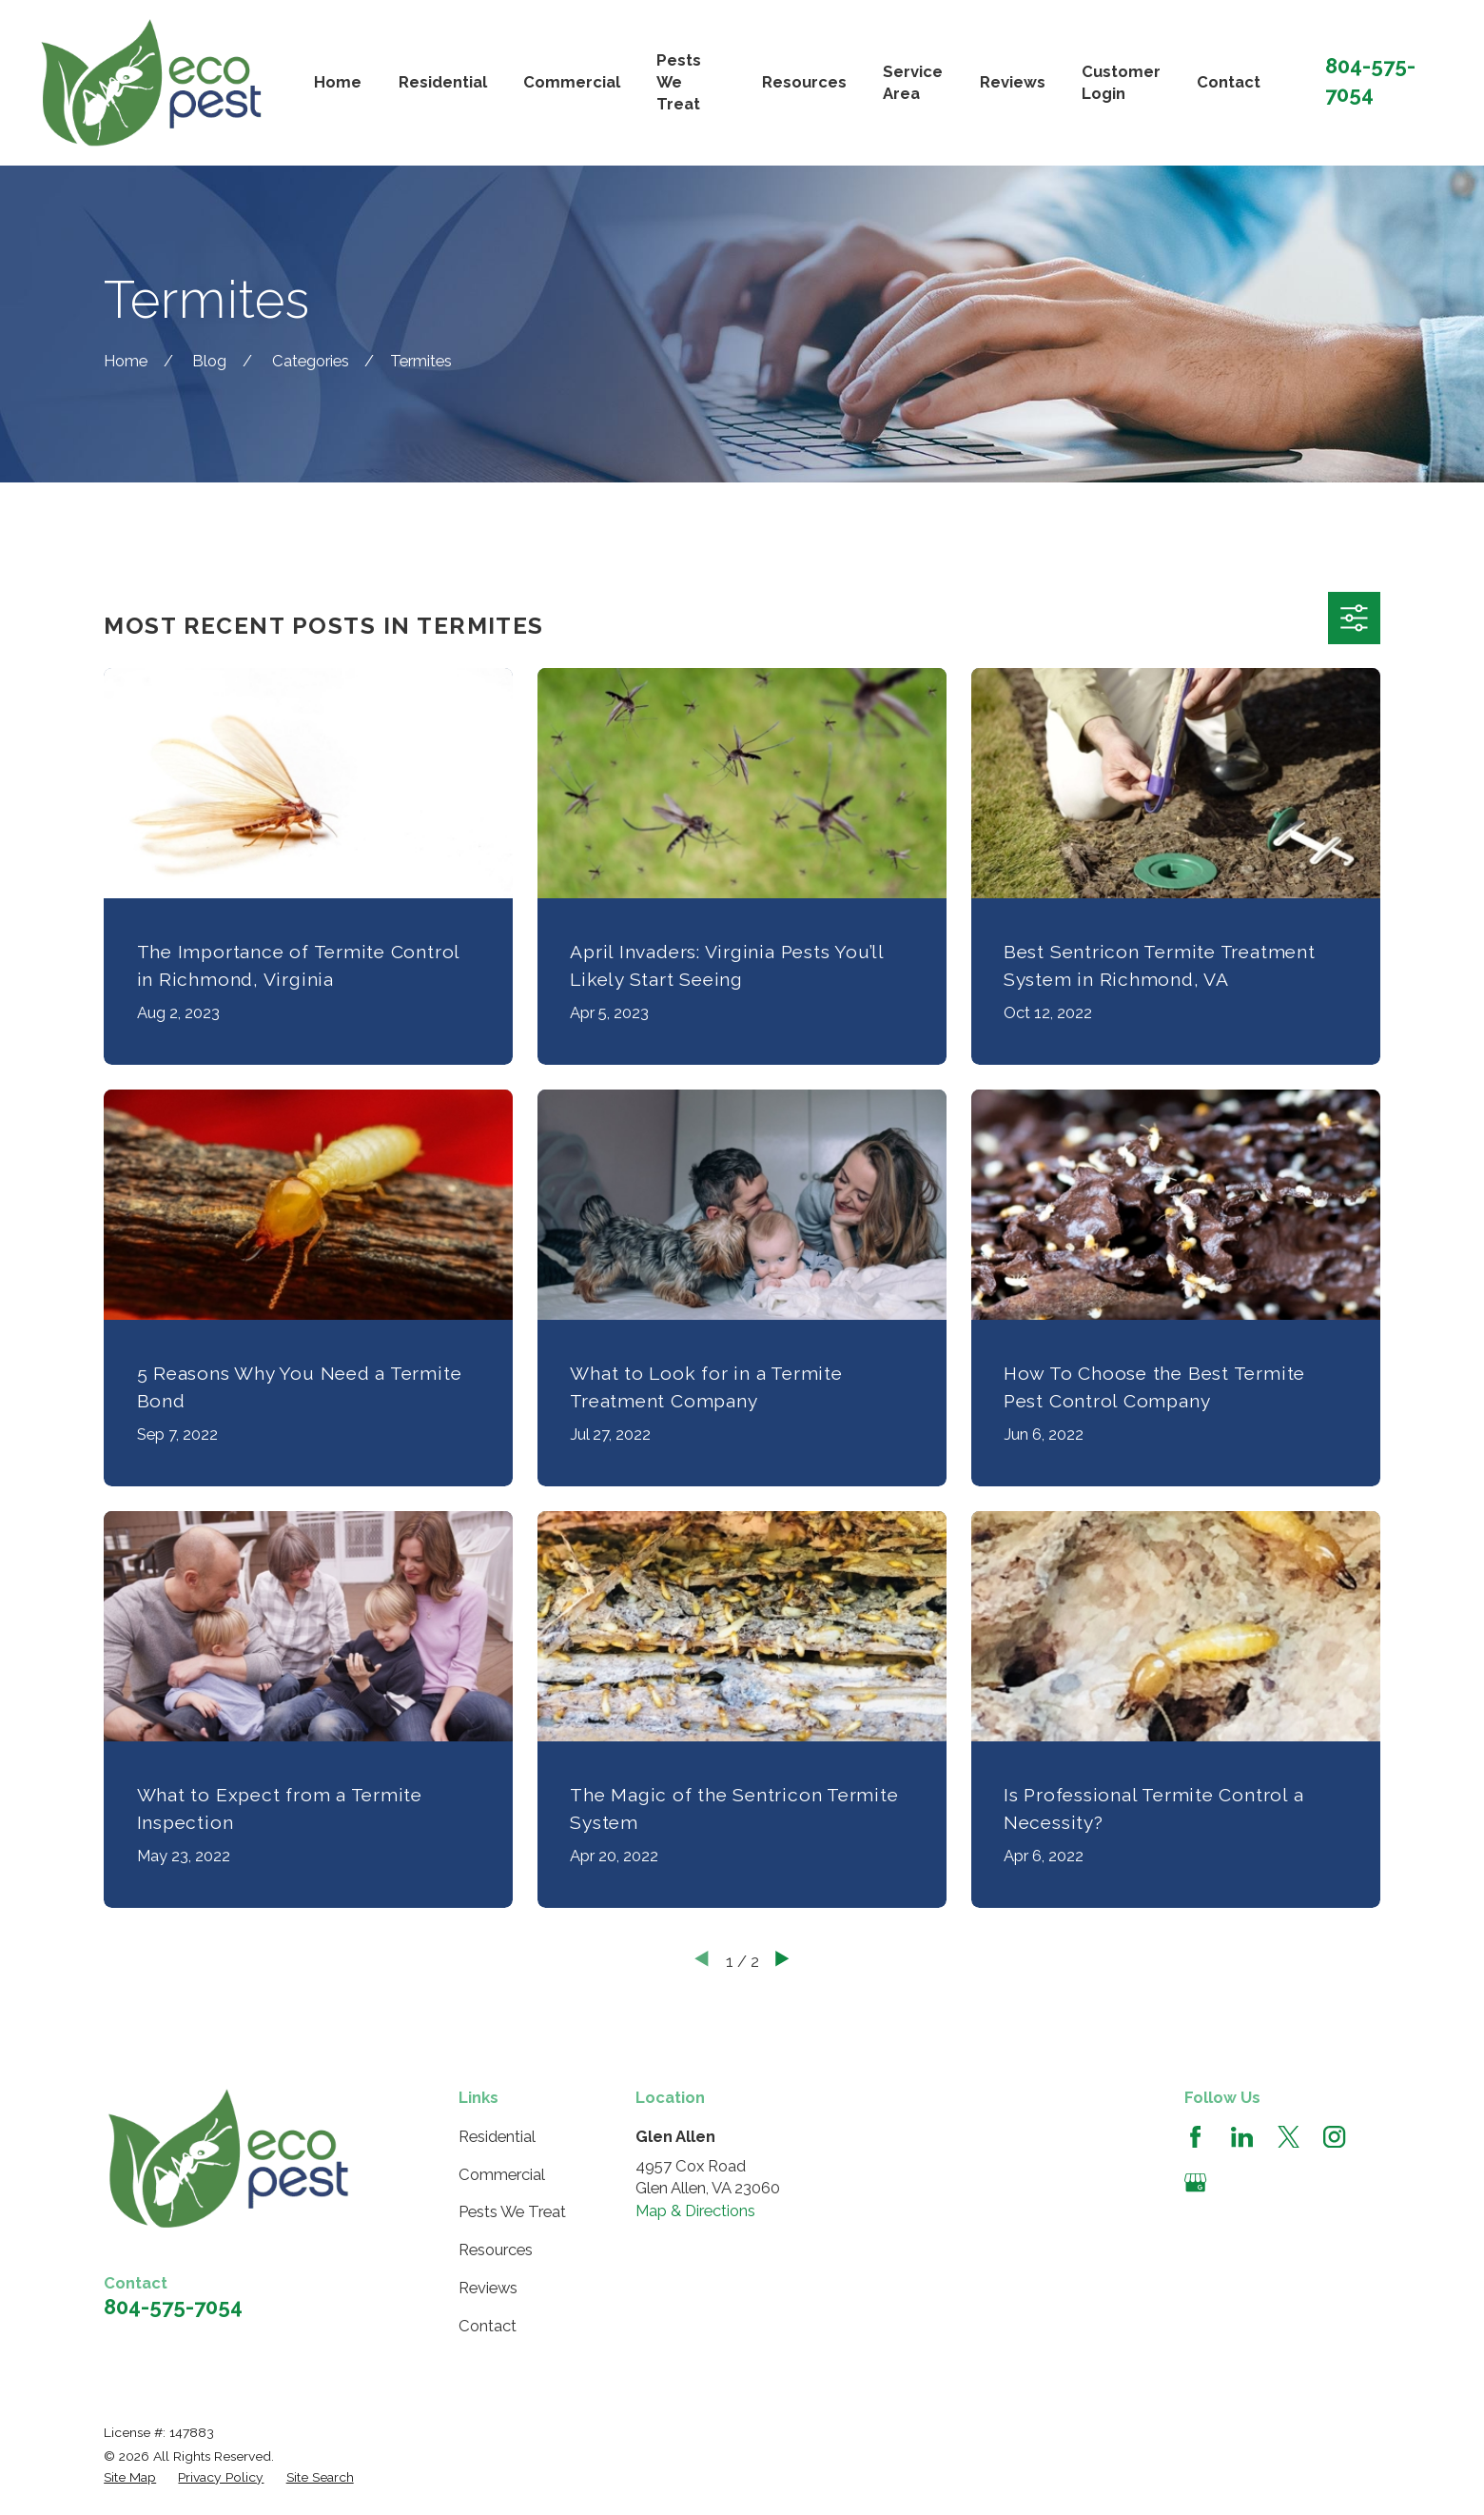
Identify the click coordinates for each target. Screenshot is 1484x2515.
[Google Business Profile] (1195, 2182)
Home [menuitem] (337, 81)
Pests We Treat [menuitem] (678, 82)
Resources (496, 2249)
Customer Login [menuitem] (1121, 82)
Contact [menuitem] (1228, 81)
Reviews (488, 2287)
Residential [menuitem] (443, 81)
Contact (488, 2325)
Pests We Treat (512, 2211)
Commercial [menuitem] (571, 81)
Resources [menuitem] (804, 81)
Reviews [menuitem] (1012, 81)
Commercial (502, 2174)
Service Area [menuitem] (913, 82)
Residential (497, 2136)
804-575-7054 (173, 2306)
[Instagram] (1334, 2137)
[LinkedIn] (1242, 2137)
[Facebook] (1195, 2137)
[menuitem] (130, 2477)
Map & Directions (695, 2210)
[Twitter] (1288, 2137)
